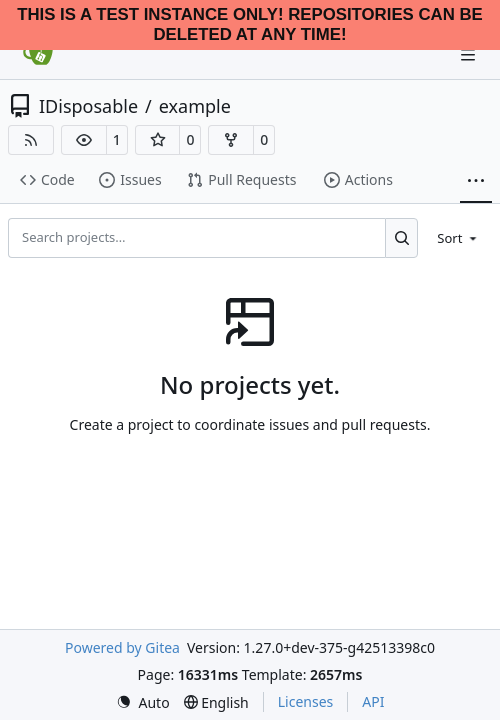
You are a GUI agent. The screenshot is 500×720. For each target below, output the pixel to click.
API (373, 701)
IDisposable (88, 106)
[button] (84, 140)
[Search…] (401, 238)
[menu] (458, 237)
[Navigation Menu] (470, 54)
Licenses (306, 701)
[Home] (38, 55)
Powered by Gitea (122, 647)
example (195, 106)
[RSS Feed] (31, 140)
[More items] (476, 181)
